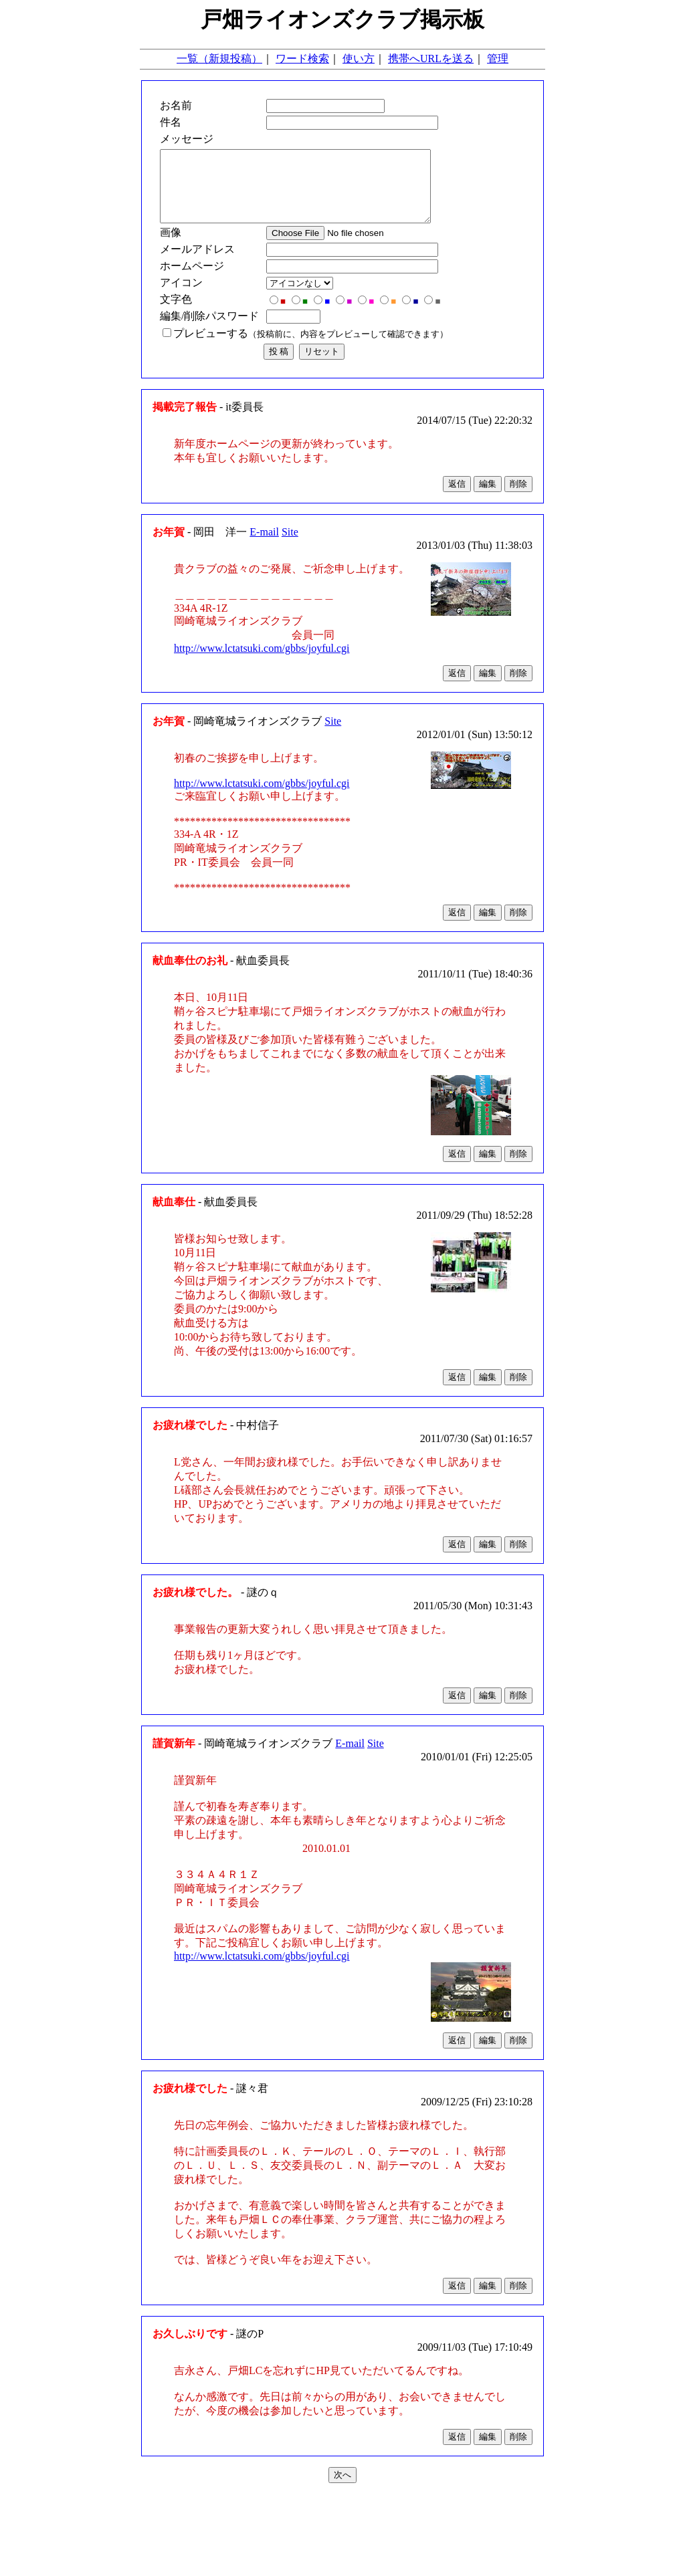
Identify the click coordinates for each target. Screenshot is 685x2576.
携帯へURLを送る (431, 58)
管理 (497, 58)
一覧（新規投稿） (219, 58)
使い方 (358, 58)
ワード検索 (302, 58)
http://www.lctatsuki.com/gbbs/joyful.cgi (262, 662)
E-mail (264, 546)
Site (290, 546)
